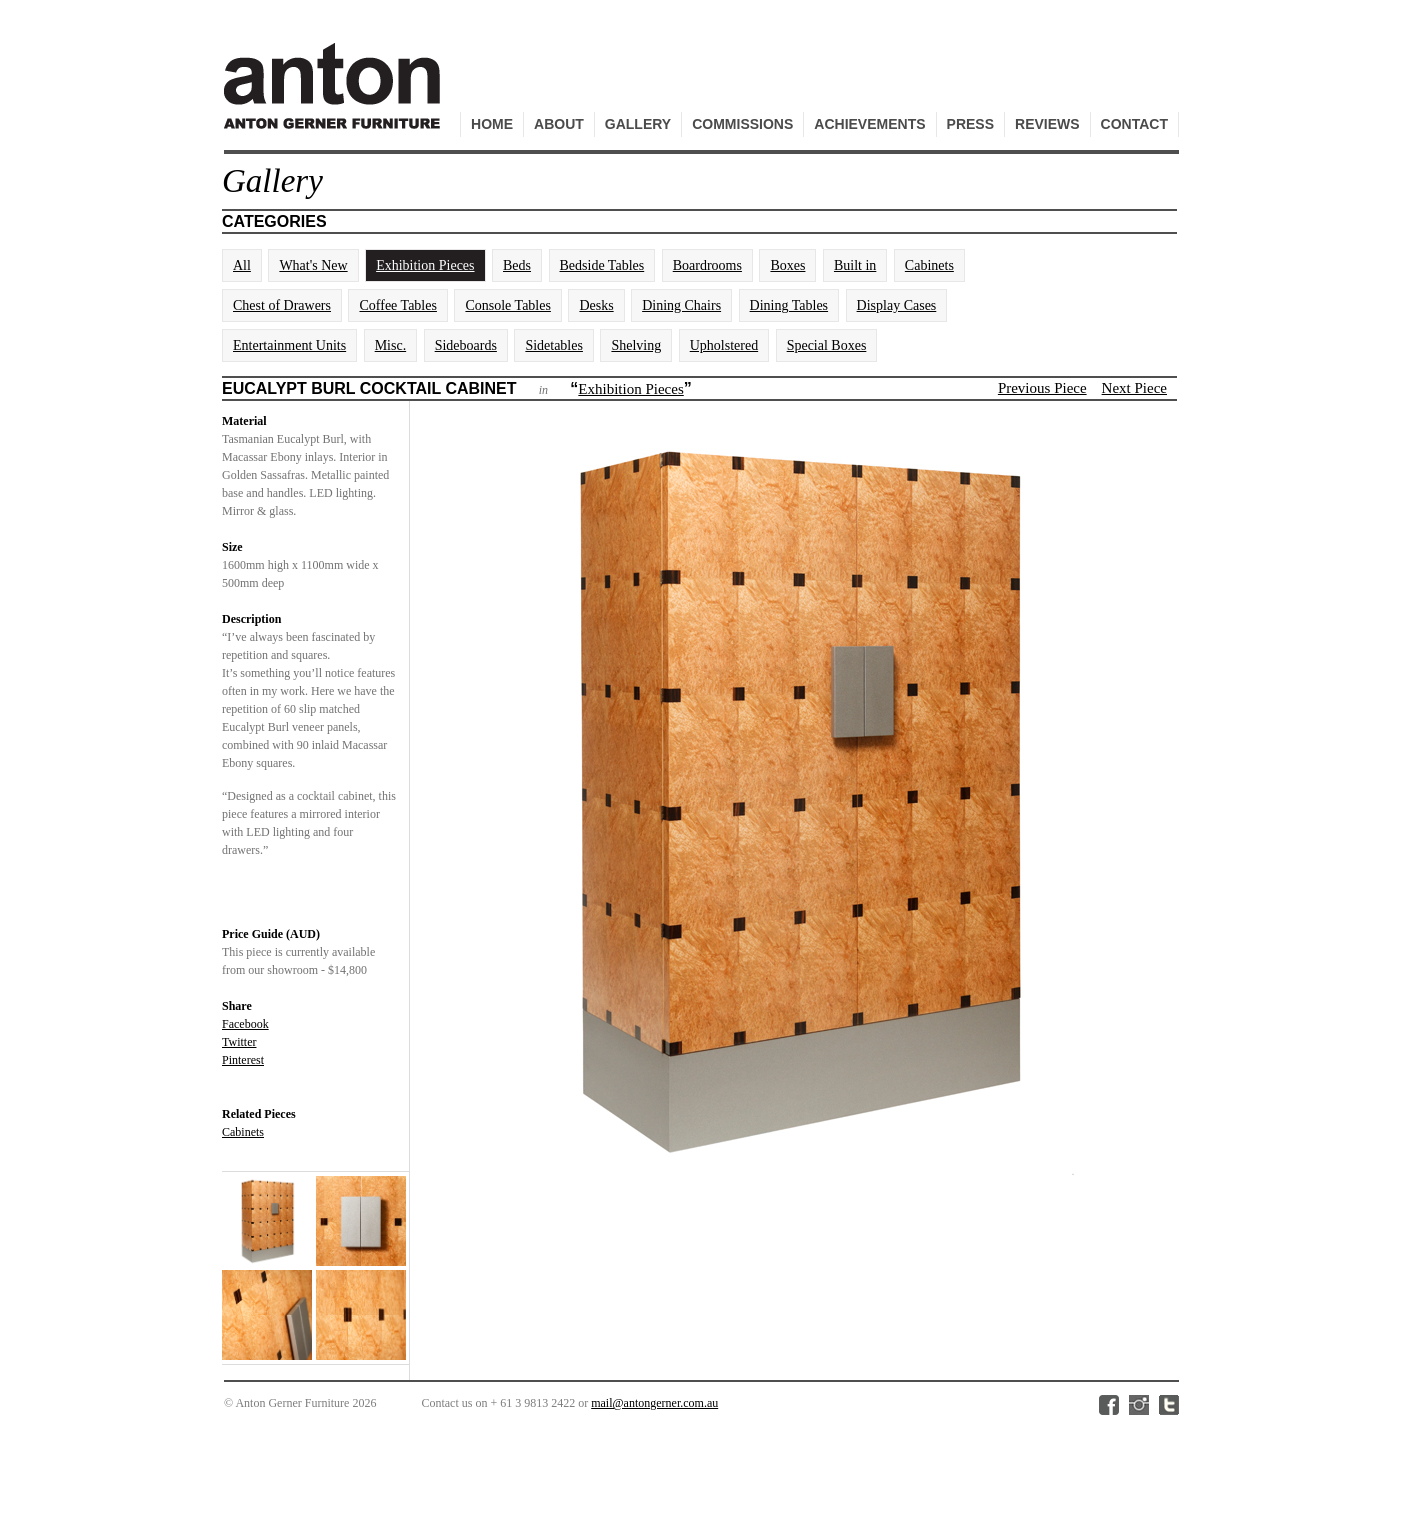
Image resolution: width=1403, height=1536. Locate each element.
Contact (1134, 124)
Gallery (638, 124)
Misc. (391, 345)
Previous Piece (1042, 388)
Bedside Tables (602, 265)
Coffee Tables (397, 305)
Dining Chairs (681, 305)
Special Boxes (827, 345)
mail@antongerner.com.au (654, 1403)
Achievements (869, 124)
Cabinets (929, 265)
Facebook (245, 1024)
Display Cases (897, 305)
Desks (596, 305)
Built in (855, 265)
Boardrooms (707, 265)
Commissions (742, 124)
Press (970, 124)
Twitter (239, 1042)
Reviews (1047, 124)
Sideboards (466, 345)
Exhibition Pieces (425, 265)
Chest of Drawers (282, 305)
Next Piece (1134, 388)
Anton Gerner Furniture (335, 96)
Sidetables (554, 345)
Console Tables (507, 305)
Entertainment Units (289, 345)
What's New (313, 265)
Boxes (787, 265)
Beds (517, 265)
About (559, 124)
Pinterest (243, 1060)
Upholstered (724, 345)
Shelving (636, 345)
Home (492, 124)
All (242, 265)
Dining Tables (789, 305)
